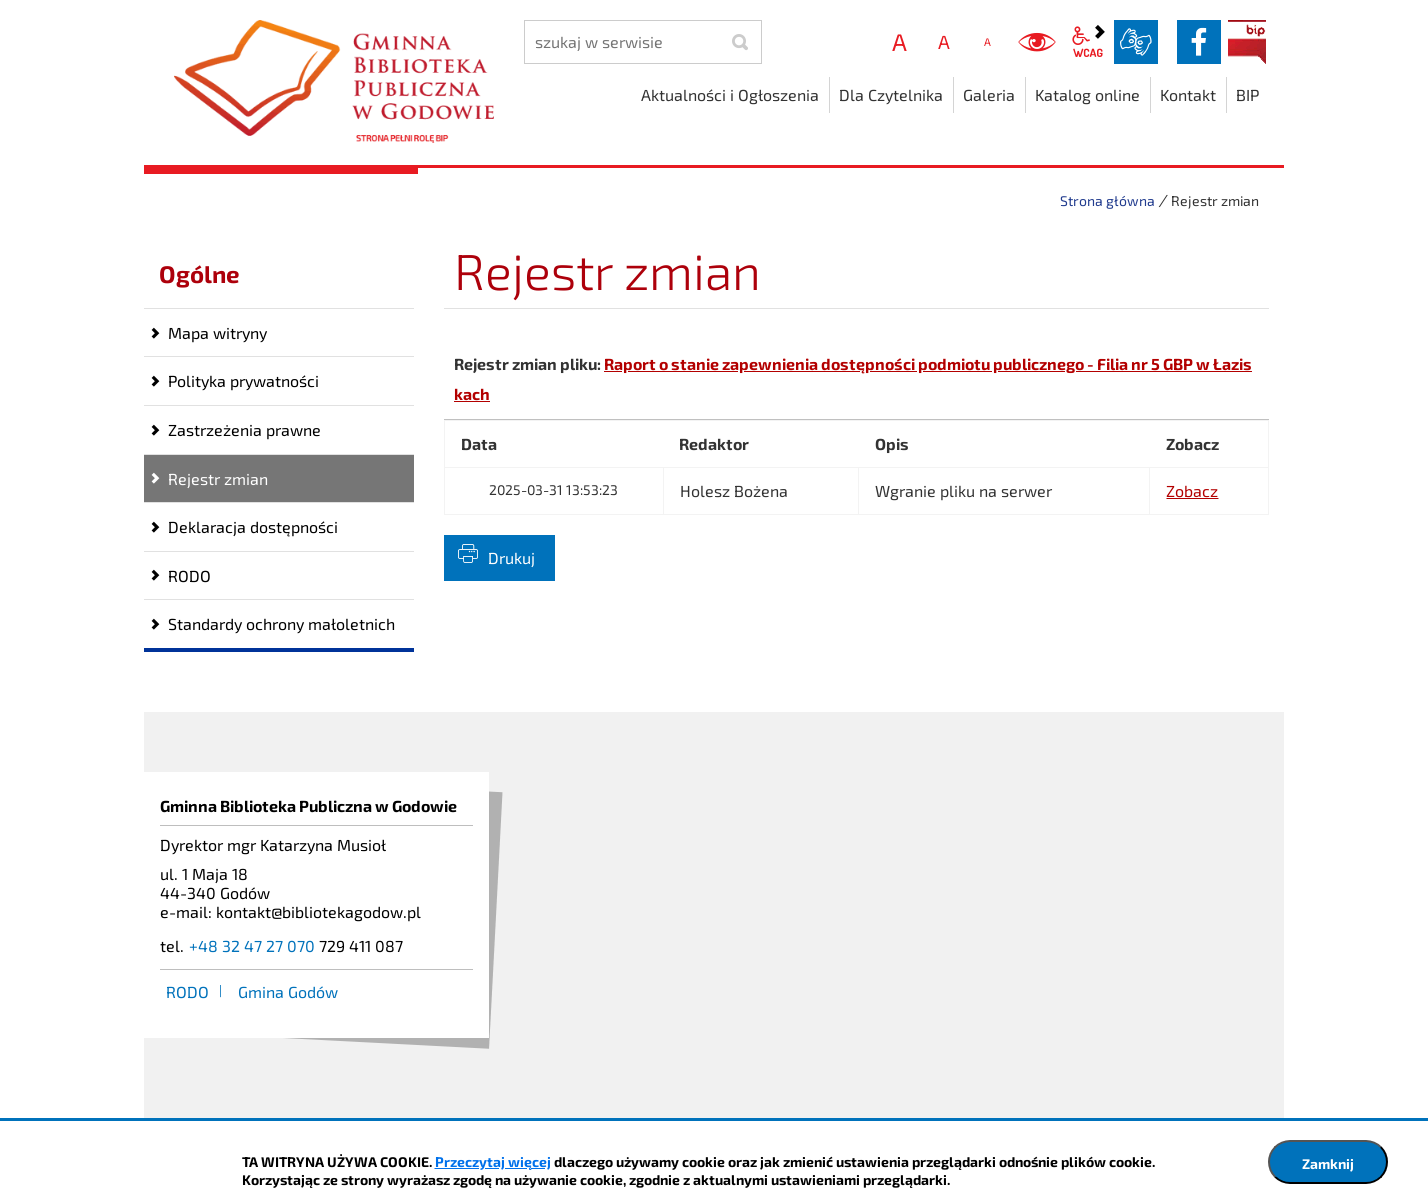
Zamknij (1328, 1163)
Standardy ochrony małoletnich (281, 623)
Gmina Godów (288, 991)
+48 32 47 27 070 (252, 945)
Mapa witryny (217, 332)
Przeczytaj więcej (493, 1161)
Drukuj (511, 557)
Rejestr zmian (218, 478)
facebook (1199, 42)
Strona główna (1107, 200)
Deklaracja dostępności (253, 526)
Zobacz (1192, 490)
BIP (1247, 42)
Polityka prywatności (243, 380)
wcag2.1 (1088, 42)
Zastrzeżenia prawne (244, 429)
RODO (189, 575)
